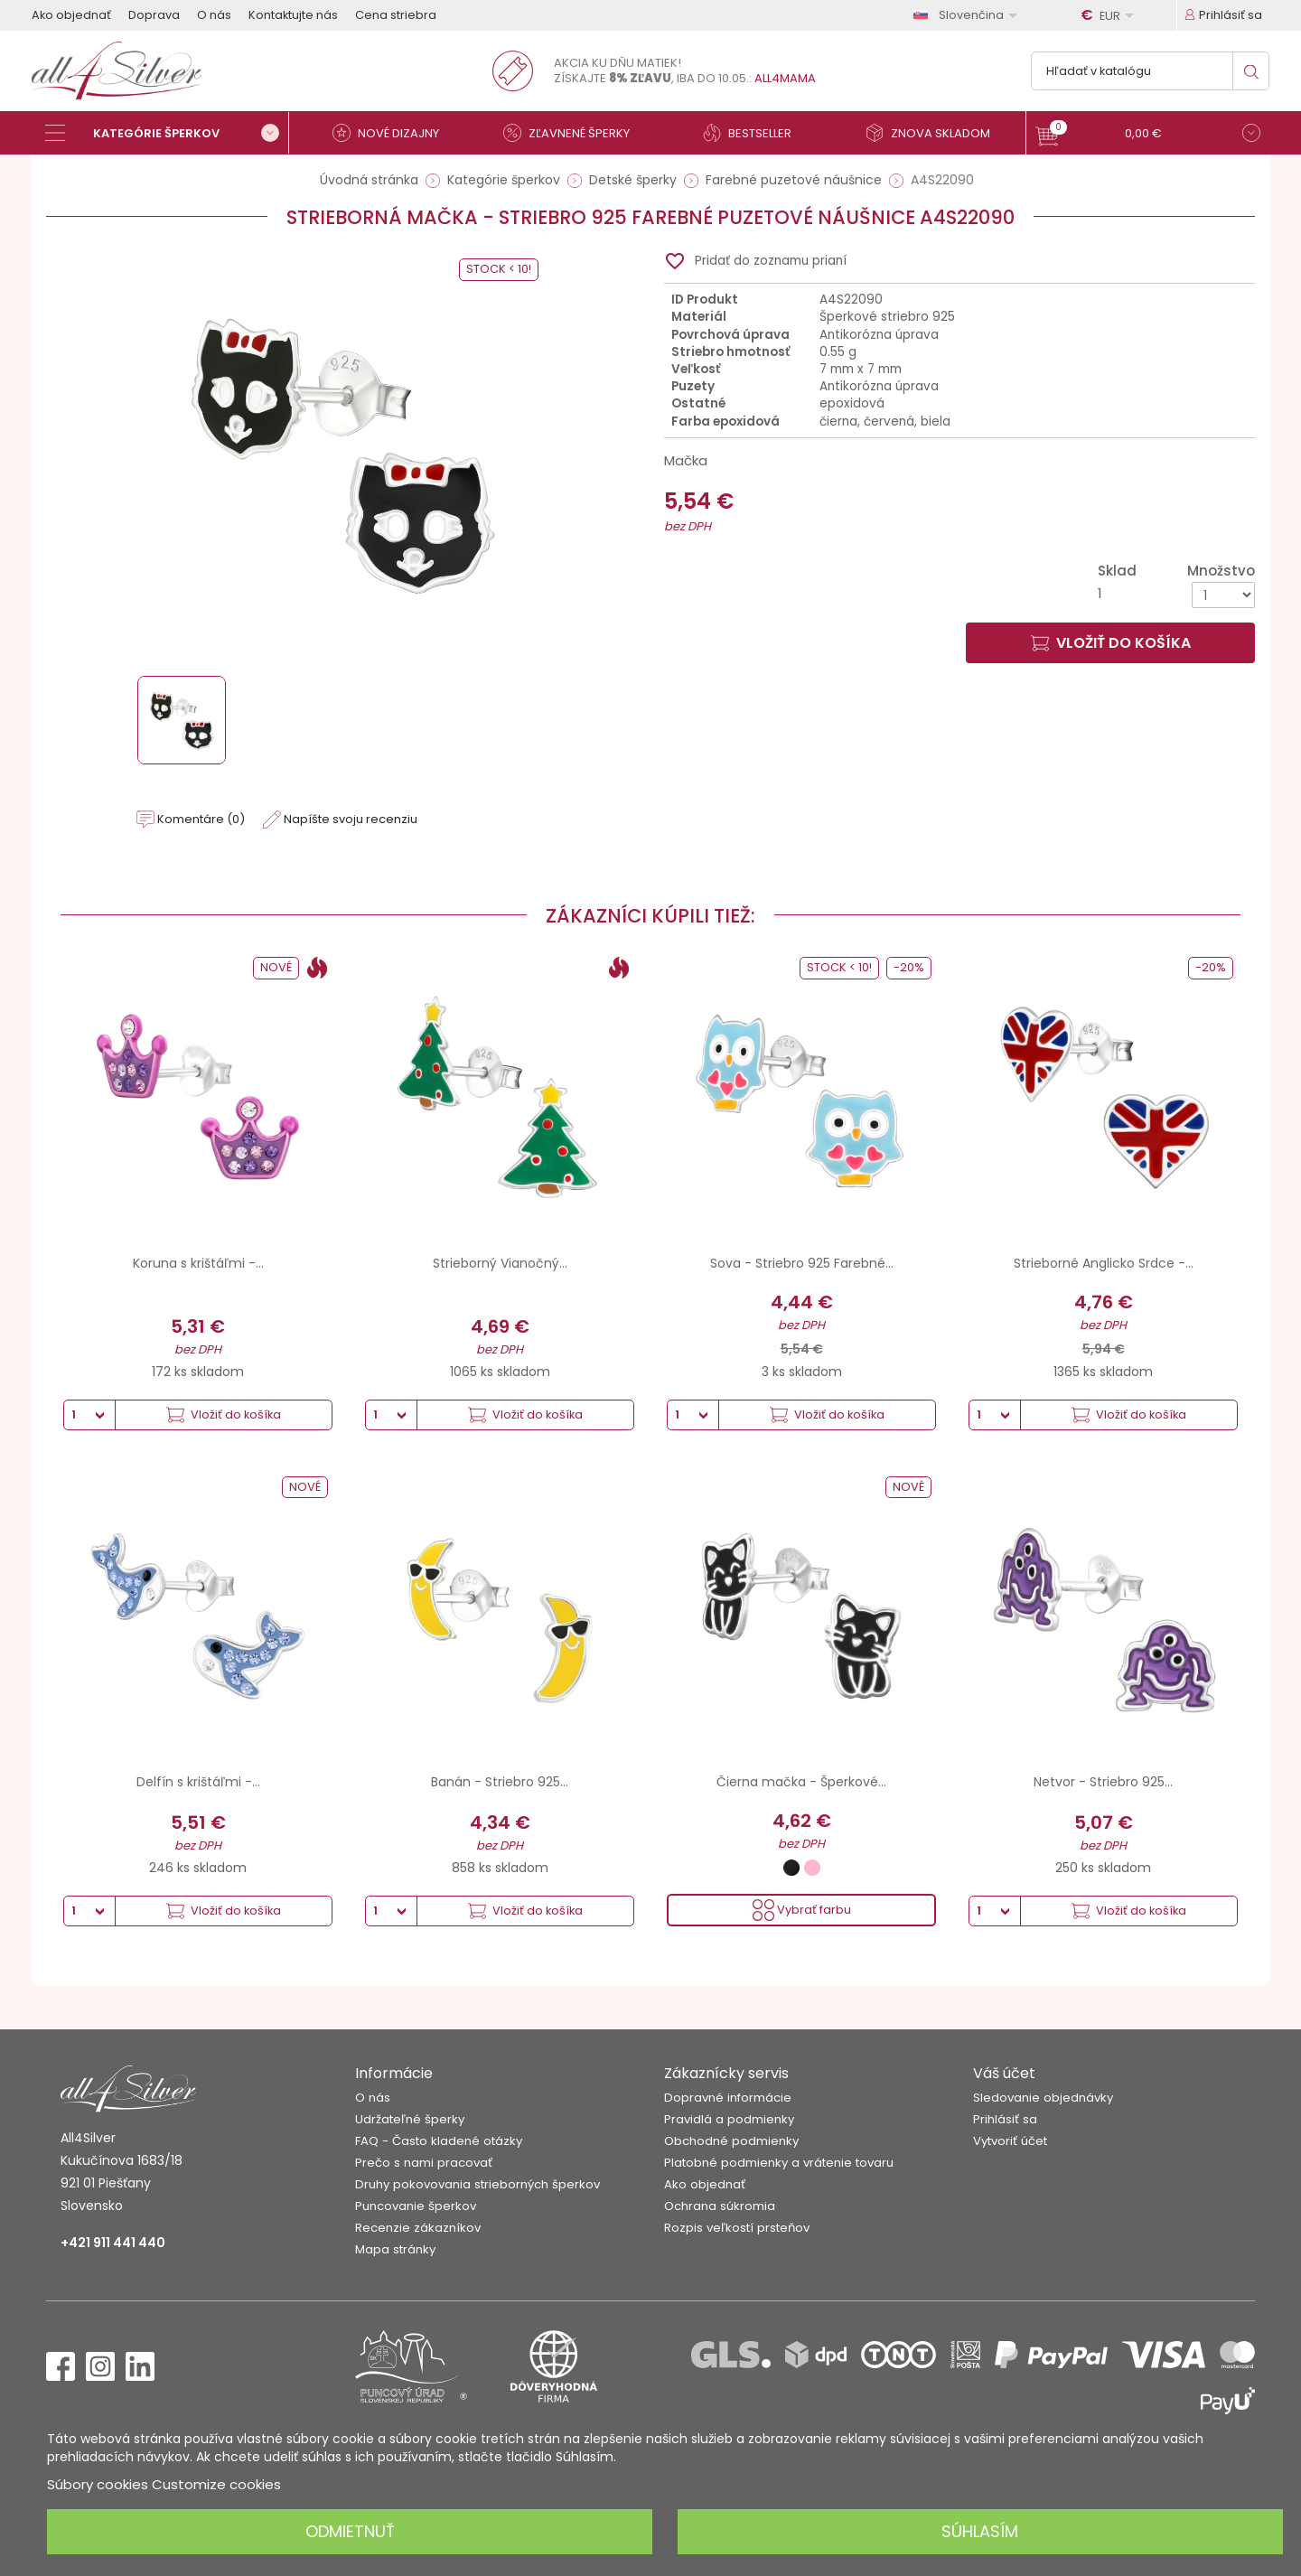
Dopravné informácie (727, 2097)
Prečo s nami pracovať (423, 2162)
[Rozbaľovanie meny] (1110, 15)
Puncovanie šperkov (415, 2206)
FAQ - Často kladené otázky (438, 2141)
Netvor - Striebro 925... (1103, 1782)
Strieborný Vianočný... (500, 1263)
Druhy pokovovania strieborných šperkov (477, 2184)
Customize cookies (216, 2484)
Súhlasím (979, 2531)
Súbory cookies (97, 2484)
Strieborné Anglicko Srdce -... (1103, 1263)
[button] (1147, 135)
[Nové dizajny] (393, 133)
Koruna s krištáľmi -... (198, 1263)
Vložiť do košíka (1111, 642)
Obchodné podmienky (731, 2141)
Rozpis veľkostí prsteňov (737, 2227)
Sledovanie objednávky (1043, 2097)
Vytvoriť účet (1010, 2141)
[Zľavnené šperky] (573, 133)
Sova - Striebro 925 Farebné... (802, 1263)
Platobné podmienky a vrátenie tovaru (779, 2162)
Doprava (154, 15)
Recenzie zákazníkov (418, 2227)
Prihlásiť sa (1005, 2119)
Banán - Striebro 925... (499, 1782)
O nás (214, 15)
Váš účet (1004, 2073)
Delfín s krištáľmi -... (198, 1782)
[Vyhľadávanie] (1150, 71)
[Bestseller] (754, 133)
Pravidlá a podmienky (729, 2119)
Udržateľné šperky (409, 2119)
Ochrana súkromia (719, 2206)
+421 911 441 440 (113, 2243)
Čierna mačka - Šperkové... (801, 1782)
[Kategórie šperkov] (167, 133)
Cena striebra (395, 15)
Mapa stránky (395, 2249)
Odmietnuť (350, 2531)
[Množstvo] (1223, 595)
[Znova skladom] (935, 133)
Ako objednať (71, 15)
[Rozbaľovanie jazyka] (968, 15)
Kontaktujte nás (293, 15)
